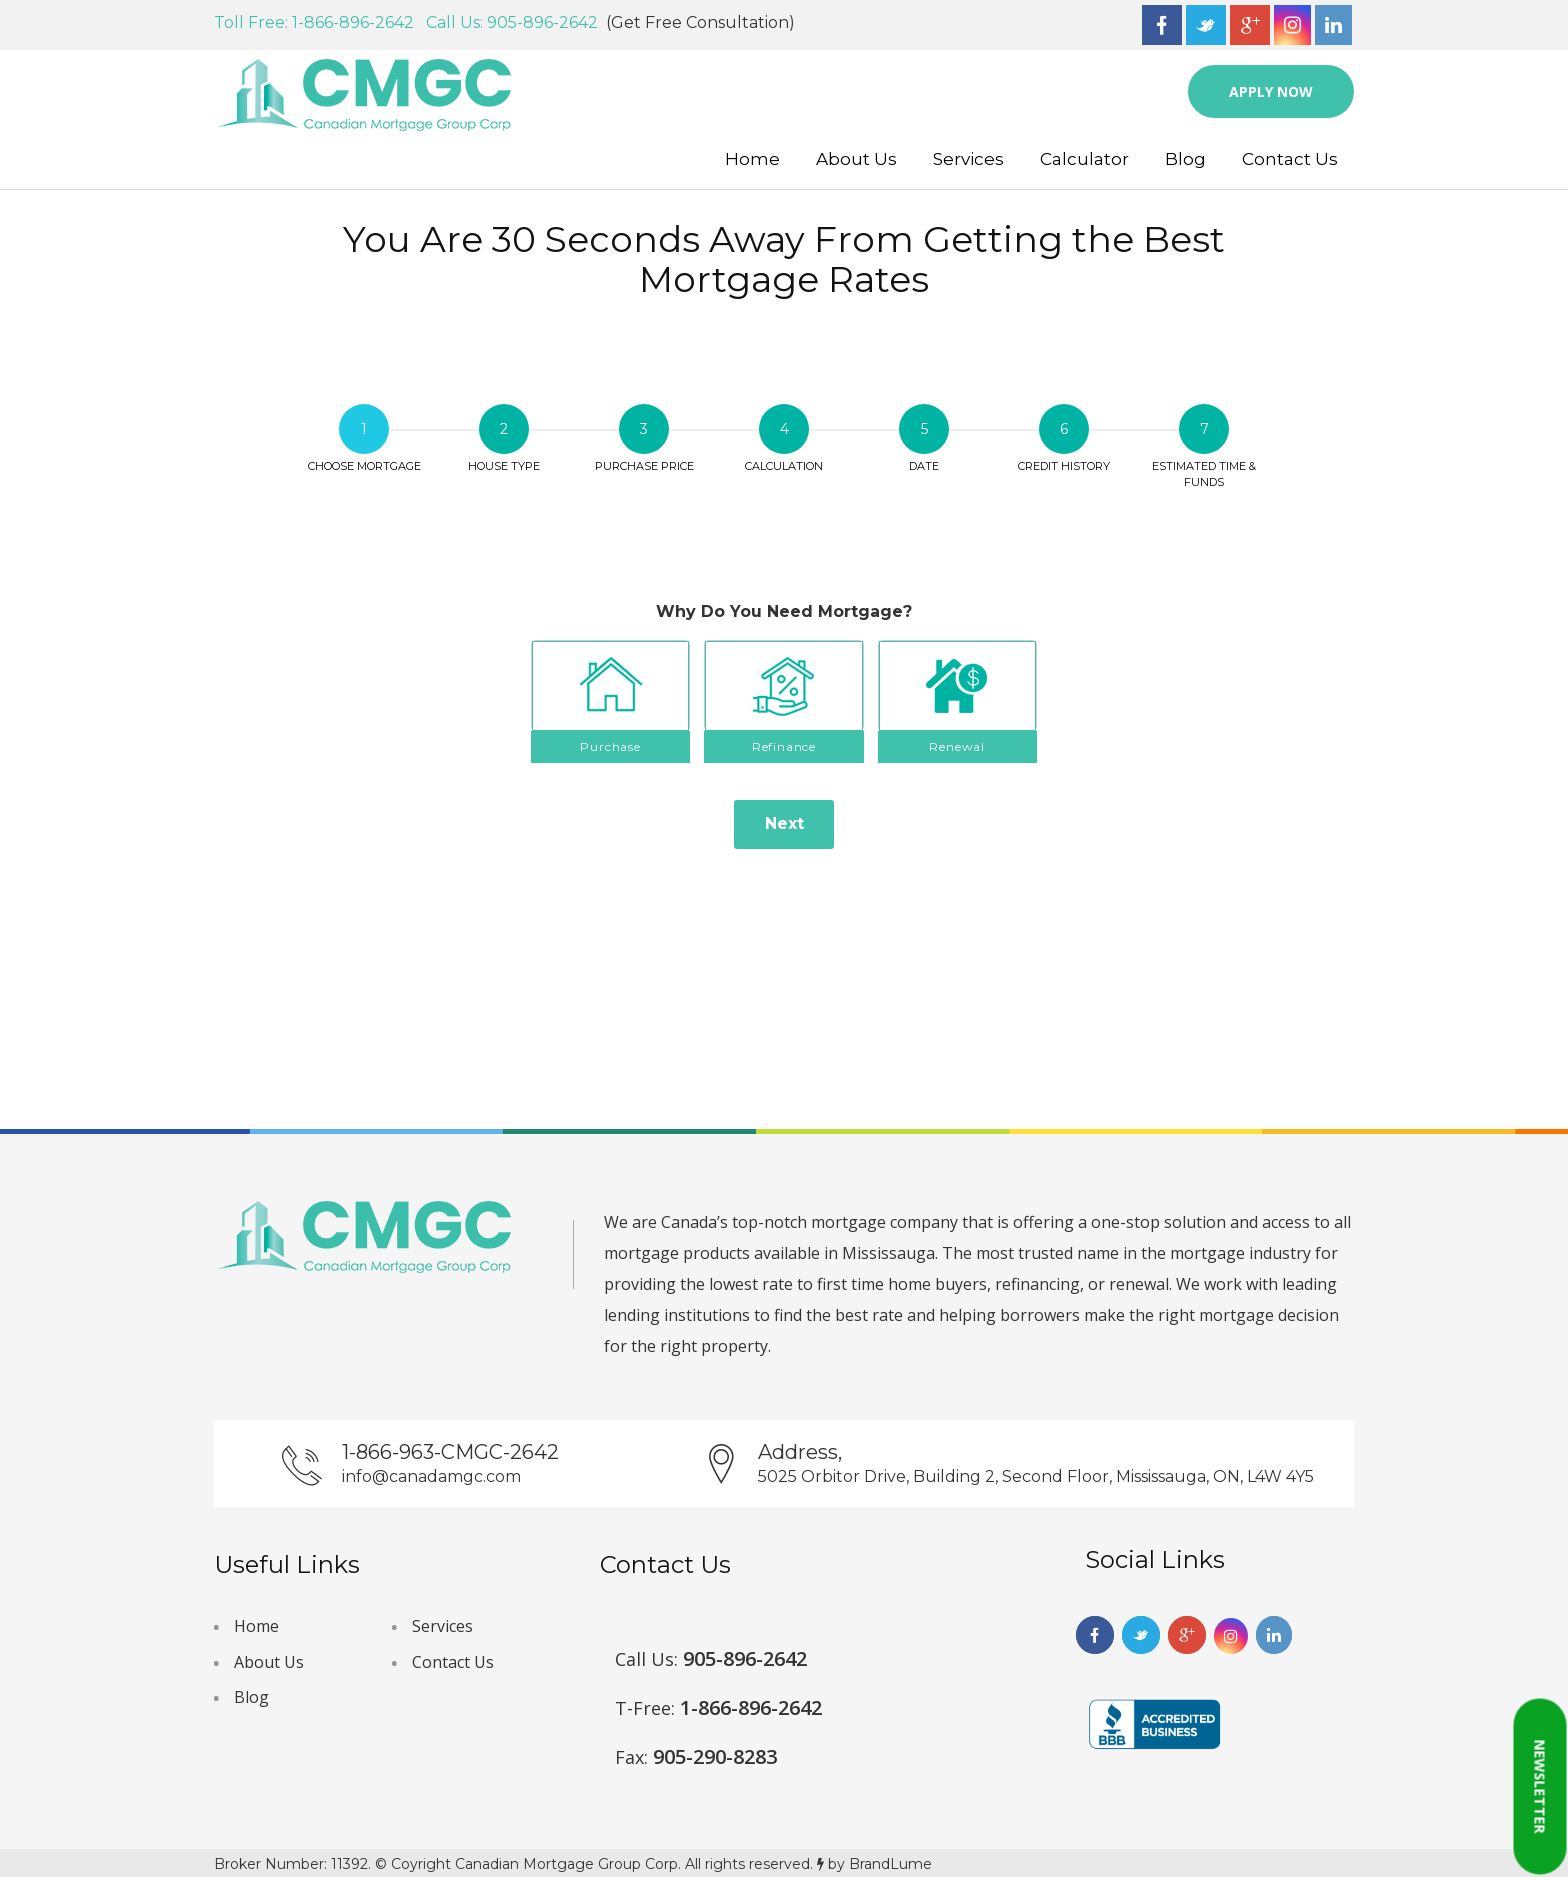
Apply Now (1271, 91)
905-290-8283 (696, 1756)
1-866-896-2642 (718, 1707)
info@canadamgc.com (431, 1476)
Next (784, 823)
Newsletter (1540, 1787)
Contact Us (1290, 159)
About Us (856, 159)
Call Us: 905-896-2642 (516, 22)
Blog (1185, 159)
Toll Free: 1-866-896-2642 (318, 22)
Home (752, 159)
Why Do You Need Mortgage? (784, 611)
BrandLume (890, 1864)
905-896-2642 (711, 1658)
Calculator (1084, 159)
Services (968, 159)
